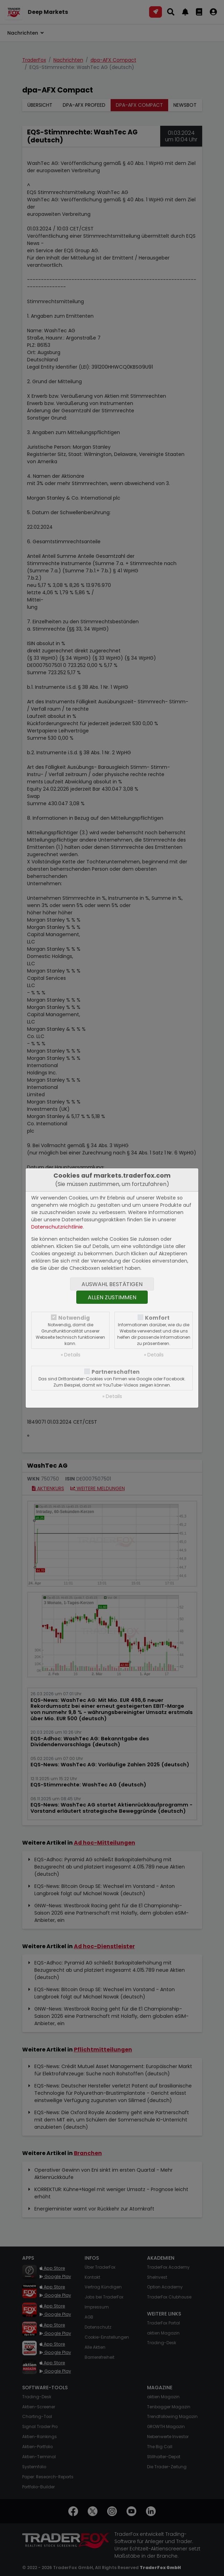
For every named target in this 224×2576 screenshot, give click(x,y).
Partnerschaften (116, 1371)
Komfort (157, 1317)
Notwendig (74, 1317)
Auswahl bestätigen (112, 1284)
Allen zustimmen (112, 1297)
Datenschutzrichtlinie (57, 1226)
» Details (70, 1354)
